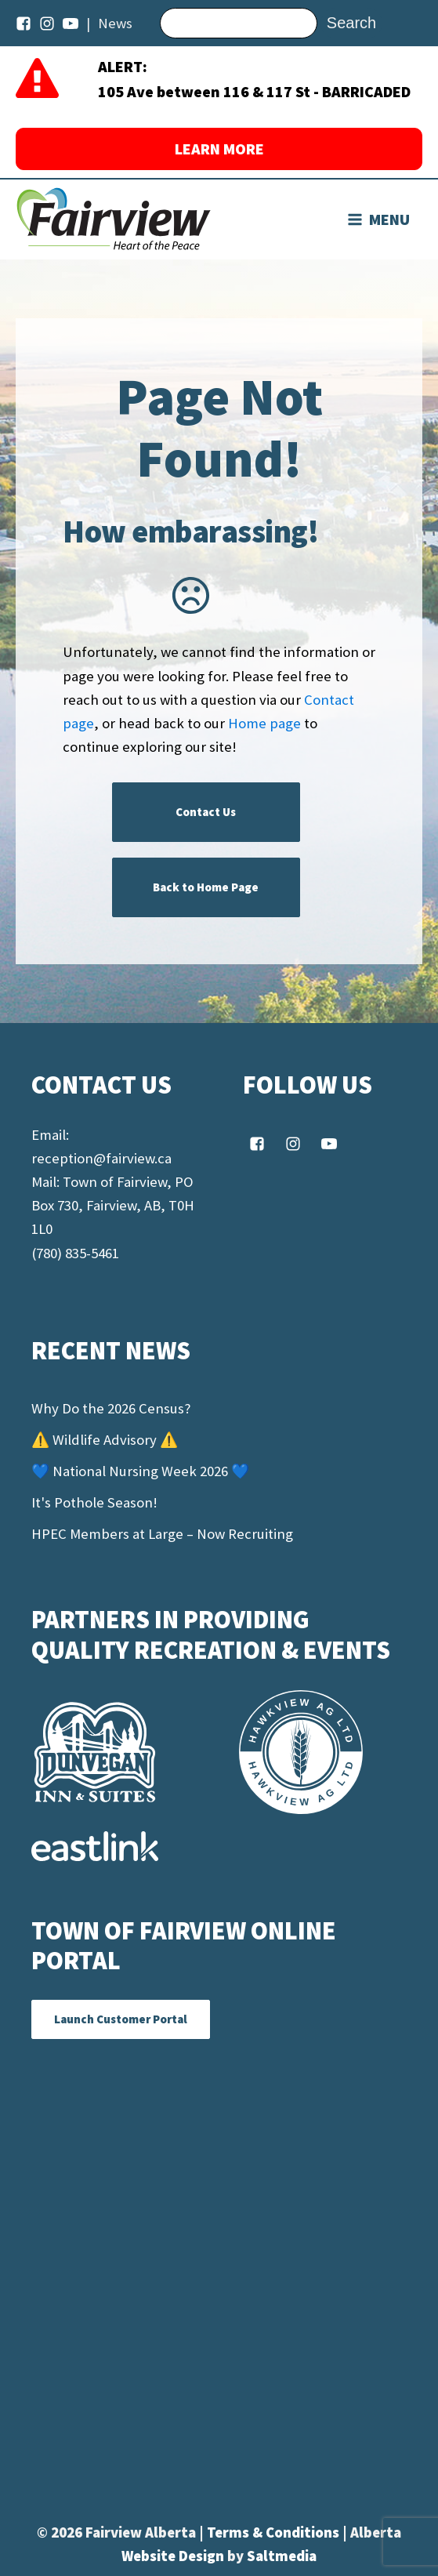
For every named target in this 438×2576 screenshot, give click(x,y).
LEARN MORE (219, 148)
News (115, 23)
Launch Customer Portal (120, 2019)
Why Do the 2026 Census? (111, 1408)
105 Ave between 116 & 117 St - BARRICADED (254, 91)
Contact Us (206, 811)
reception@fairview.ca (101, 1158)
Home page (264, 723)
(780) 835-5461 (75, 1253)
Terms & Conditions (274, 2532)
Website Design (174, 2556)
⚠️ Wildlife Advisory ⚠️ (104, 1440)
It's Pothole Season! (94, 1502)
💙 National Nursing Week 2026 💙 (140, 1471)
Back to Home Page (206, 887)
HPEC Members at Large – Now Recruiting (162, 1534)
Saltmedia (282, 2556)
